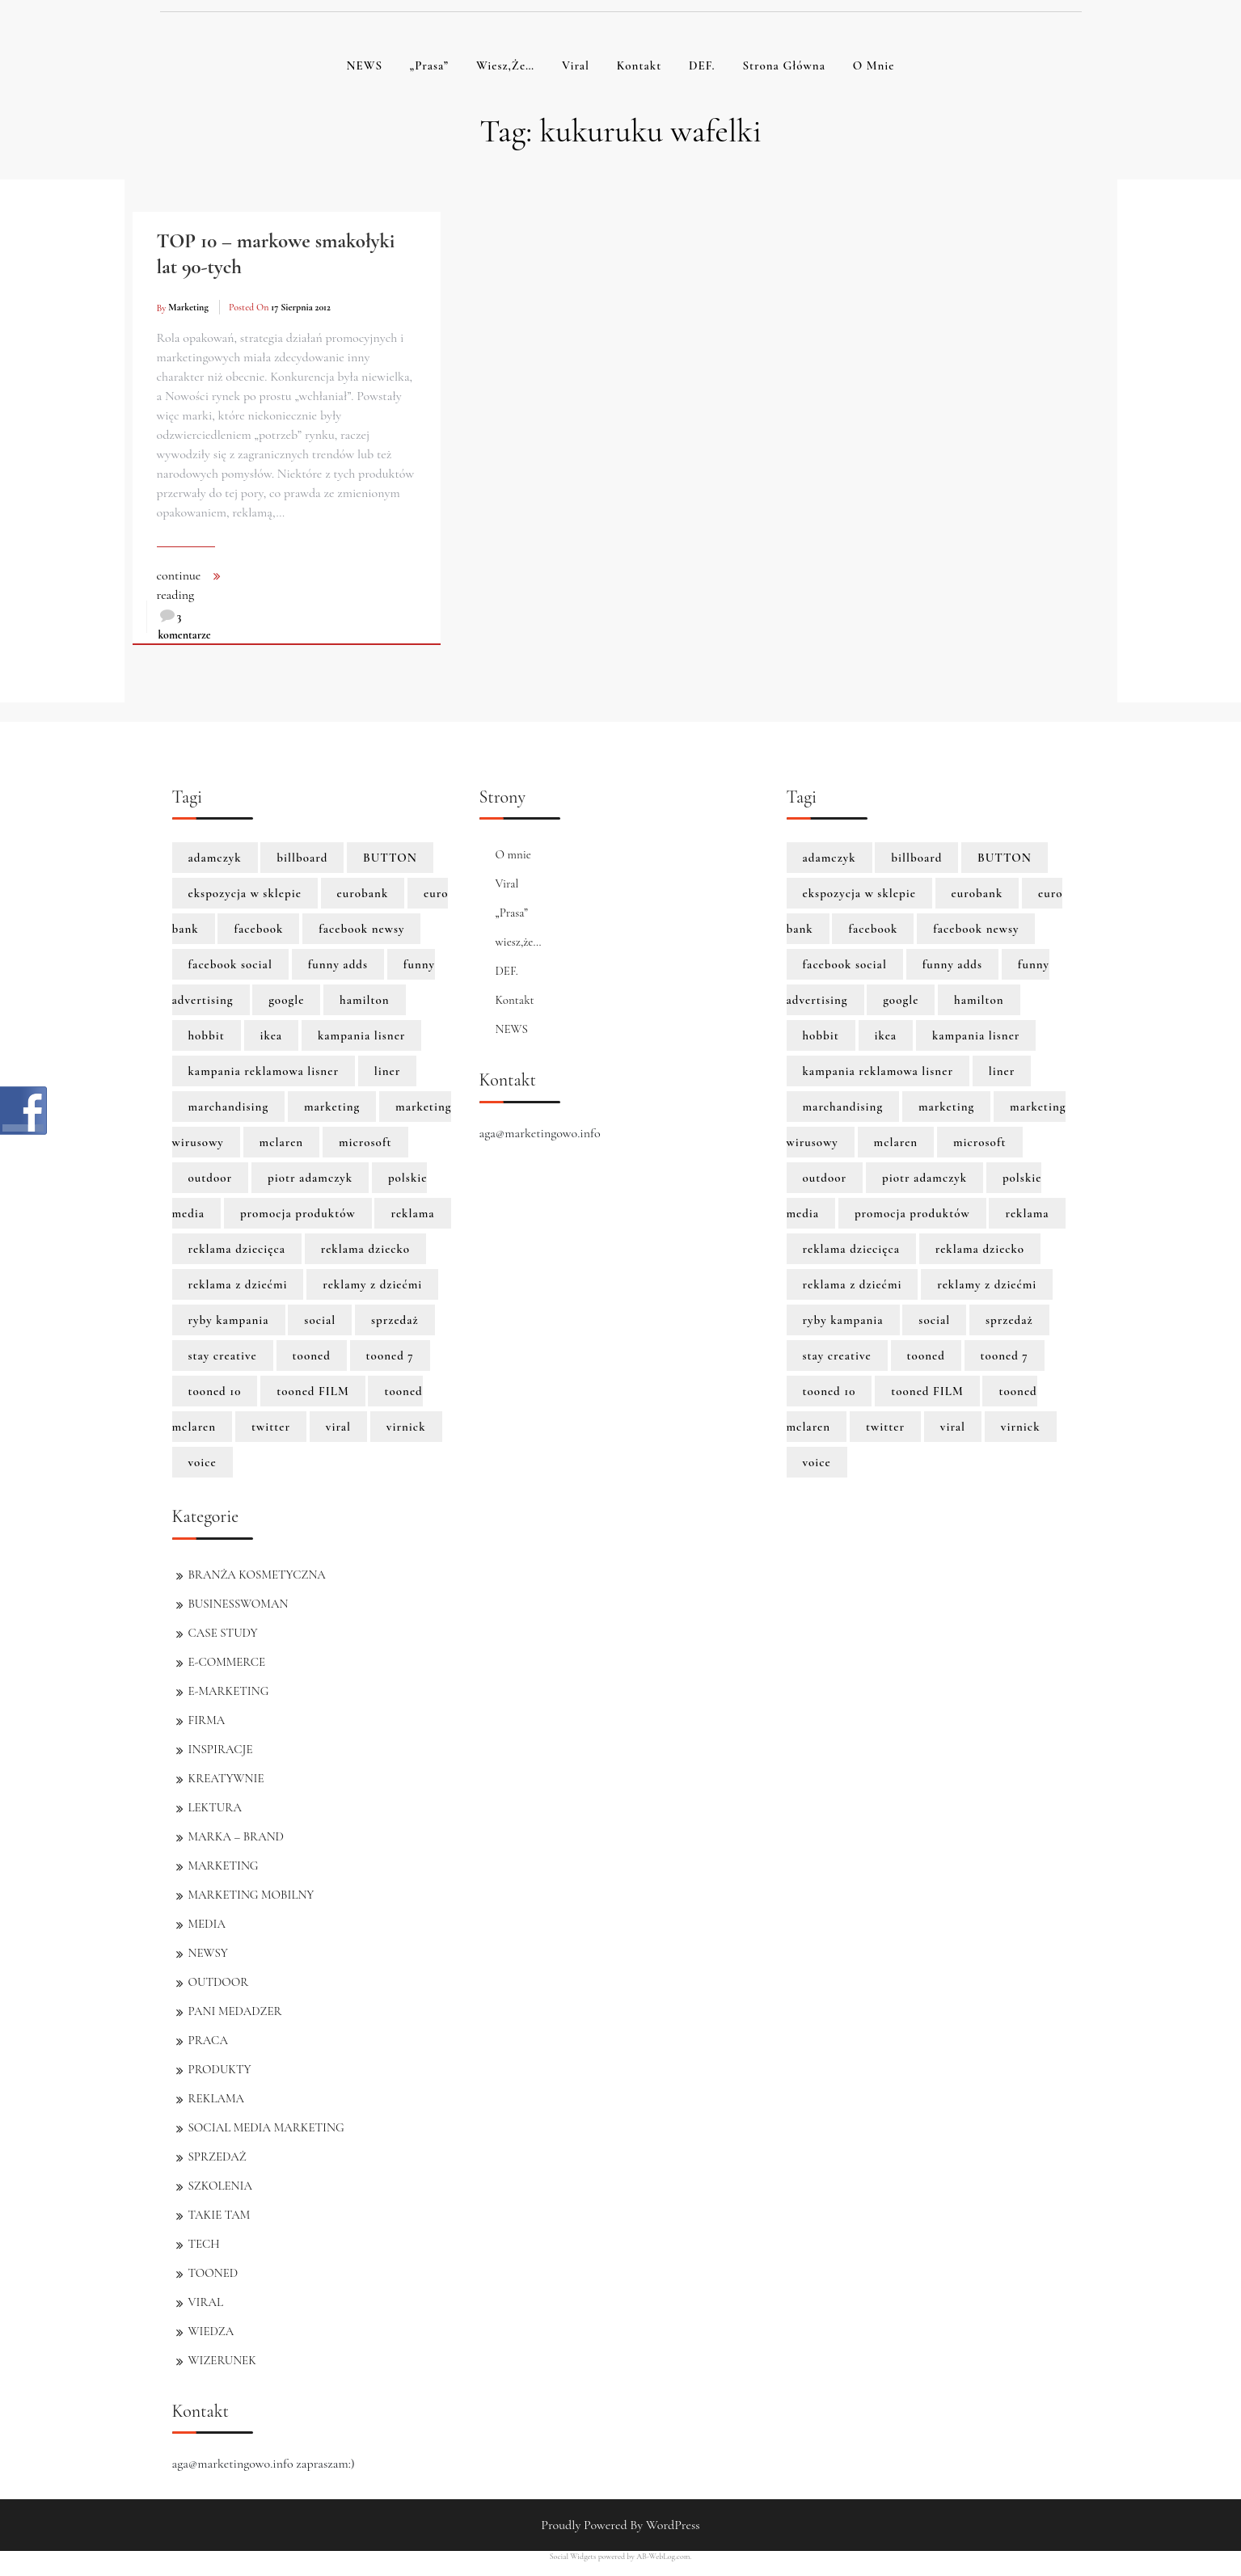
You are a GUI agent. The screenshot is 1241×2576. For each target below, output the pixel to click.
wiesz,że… (505, 65)
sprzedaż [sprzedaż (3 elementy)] (395, 1320)
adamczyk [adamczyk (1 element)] (215, 857)
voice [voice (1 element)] (202, 1462)
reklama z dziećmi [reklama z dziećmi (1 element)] (238, 1284)
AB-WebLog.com (663, 2556)
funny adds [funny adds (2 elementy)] (338, 964)
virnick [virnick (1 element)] (406, 1426)
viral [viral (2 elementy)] (338, 1426)
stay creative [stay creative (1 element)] (222, 1355)
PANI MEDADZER (235, 2011)
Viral (575, 65)
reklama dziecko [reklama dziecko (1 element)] (365, 1249)
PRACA (208, 2040)
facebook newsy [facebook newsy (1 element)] (361, 928)
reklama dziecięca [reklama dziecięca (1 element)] (236, 1249)
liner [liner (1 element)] (387, 1071)
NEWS (364, 65)
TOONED (213, 2273)
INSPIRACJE (220, 1749)
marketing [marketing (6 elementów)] (332, 1106)
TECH (204, 2244)
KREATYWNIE (226, 1778)
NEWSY (208, 1953)
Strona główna (783, 65)
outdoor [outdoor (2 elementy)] (210, 1177)
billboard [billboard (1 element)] (301, 857)
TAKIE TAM (219, 2214)
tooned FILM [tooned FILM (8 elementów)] (312, 1391)
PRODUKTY (219, 2069)
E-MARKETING (228, 1691)
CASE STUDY (223, 1632)
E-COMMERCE (227, 1662)
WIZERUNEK (222, 2360)
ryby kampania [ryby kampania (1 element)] (228, 1320)
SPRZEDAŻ (217, 2156)
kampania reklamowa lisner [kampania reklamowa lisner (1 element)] (264, 1071)
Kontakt (639, 65)
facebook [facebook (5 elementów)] (258, 928)
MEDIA (207, 1923)
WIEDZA (211, 2331)
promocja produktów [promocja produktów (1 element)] (298, 1213)
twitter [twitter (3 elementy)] (270, 1426)
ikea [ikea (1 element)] (271, 1035)
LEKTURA (215, 1807)
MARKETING (223, 1865)
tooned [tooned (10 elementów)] (312, 1355)
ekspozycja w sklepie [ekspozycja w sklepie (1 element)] (245, 893)
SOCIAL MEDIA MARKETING (266, 2127)
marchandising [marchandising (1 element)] (228, 1106)
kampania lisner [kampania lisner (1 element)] (362, 1035)
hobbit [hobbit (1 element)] (206, 1035)
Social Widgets (573, 2556)
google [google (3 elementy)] (286, 1000)
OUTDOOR (218, 1982)
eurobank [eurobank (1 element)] (363, 893)
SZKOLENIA (220, 2185)
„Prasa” (429, 65)
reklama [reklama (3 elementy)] (412, 1213)
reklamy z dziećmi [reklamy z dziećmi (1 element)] (372, 1284)
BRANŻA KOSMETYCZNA (257, 1574)
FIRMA (207, 1720)
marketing (188, 307)
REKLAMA (216, 2098)
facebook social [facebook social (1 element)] (230, 964)
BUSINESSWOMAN (238, 1603)
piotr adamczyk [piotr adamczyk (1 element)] (310, 1177)
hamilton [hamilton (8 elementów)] (365, 1000)
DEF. (702, 65)
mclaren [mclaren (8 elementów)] (282, 1142)
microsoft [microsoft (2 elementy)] (365, 1142)
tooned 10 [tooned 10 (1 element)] (215, 1391)
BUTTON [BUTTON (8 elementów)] (390, 857)
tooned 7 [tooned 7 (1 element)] (390, 1355)
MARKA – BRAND (236, 1836)
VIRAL (206, 2302)
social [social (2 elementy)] (320, 1320)
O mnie (874, 65)
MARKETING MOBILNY (251, 1894)
